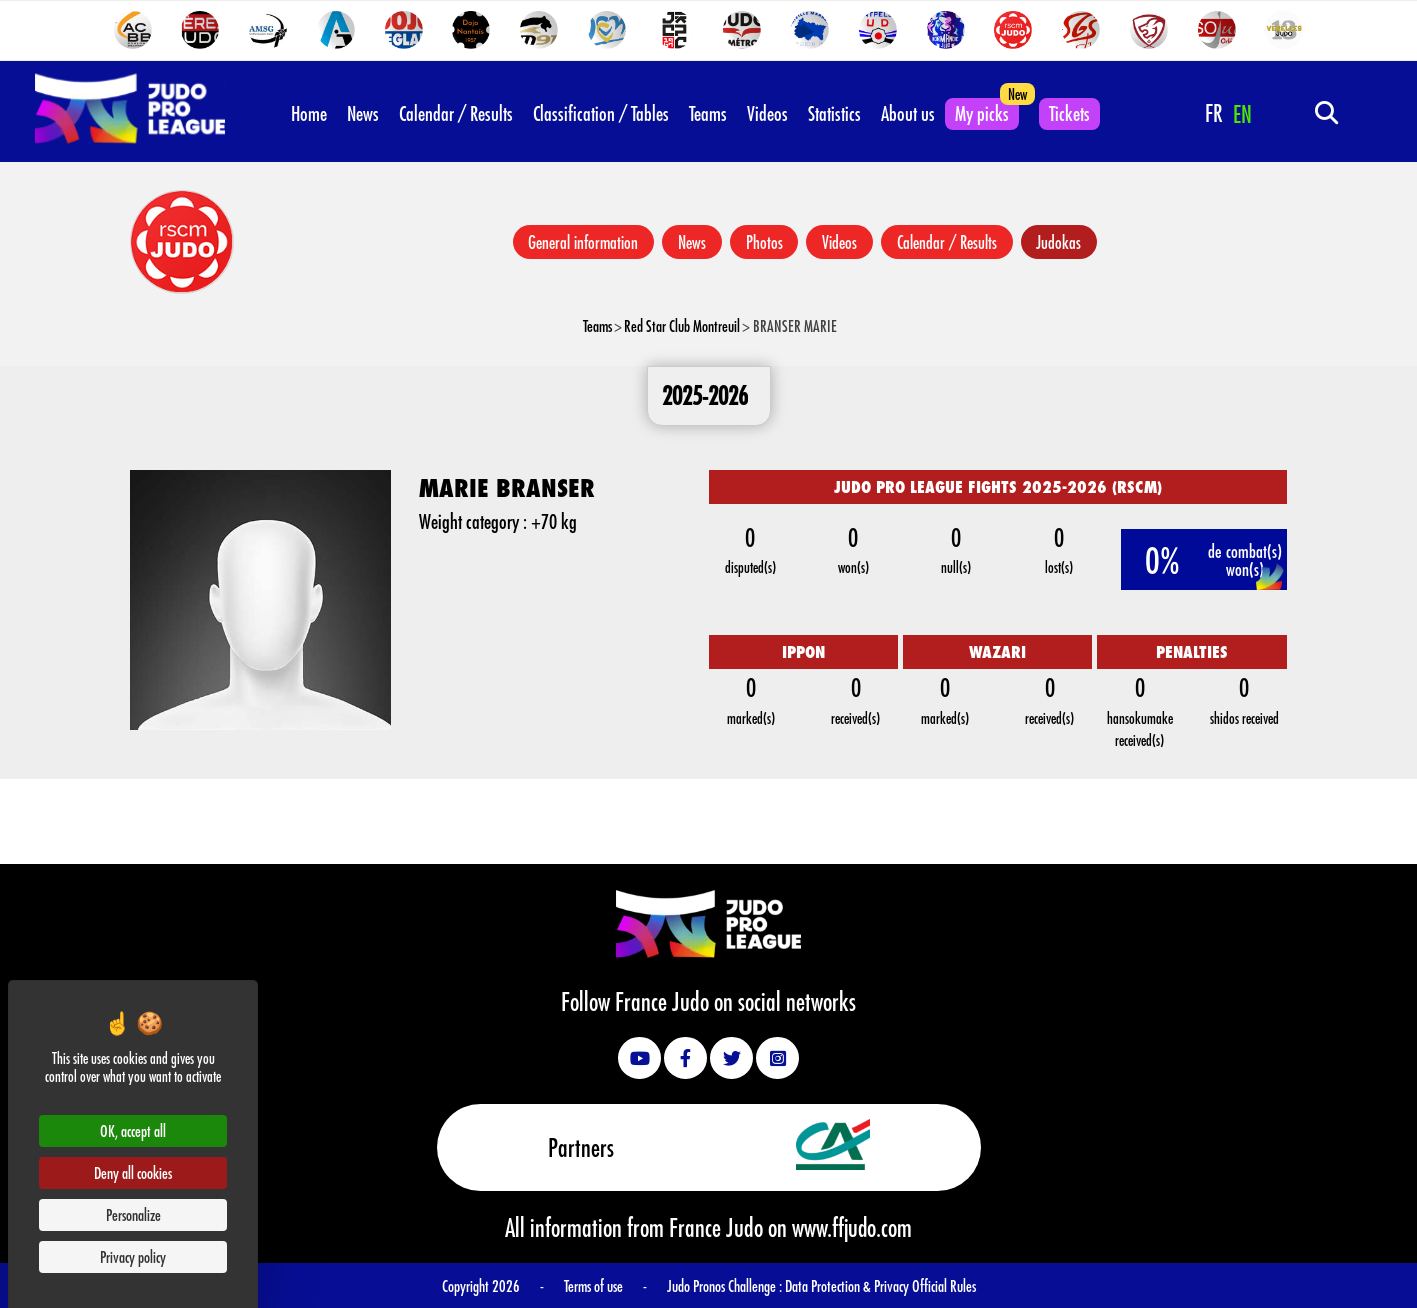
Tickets (1069, 113)
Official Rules (944, 1285)
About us (908, 113)
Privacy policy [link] (133, 1256)
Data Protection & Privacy (848, 1285)
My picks (982, 113)
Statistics (834, 113)
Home (309, 113)
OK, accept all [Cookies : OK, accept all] (133, 1130)
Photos (763, 242)
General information (582, 242)
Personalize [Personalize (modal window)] (133, 1214)
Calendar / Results (456, 113)
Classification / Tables (601, 113)
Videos (767, 113)
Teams (708, 113)
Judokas (1059, 242)
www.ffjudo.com (852, 1227)
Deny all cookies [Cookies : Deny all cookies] (133, 1172)
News (363, 113)
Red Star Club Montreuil (682, 325)
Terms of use (593, 1285)
